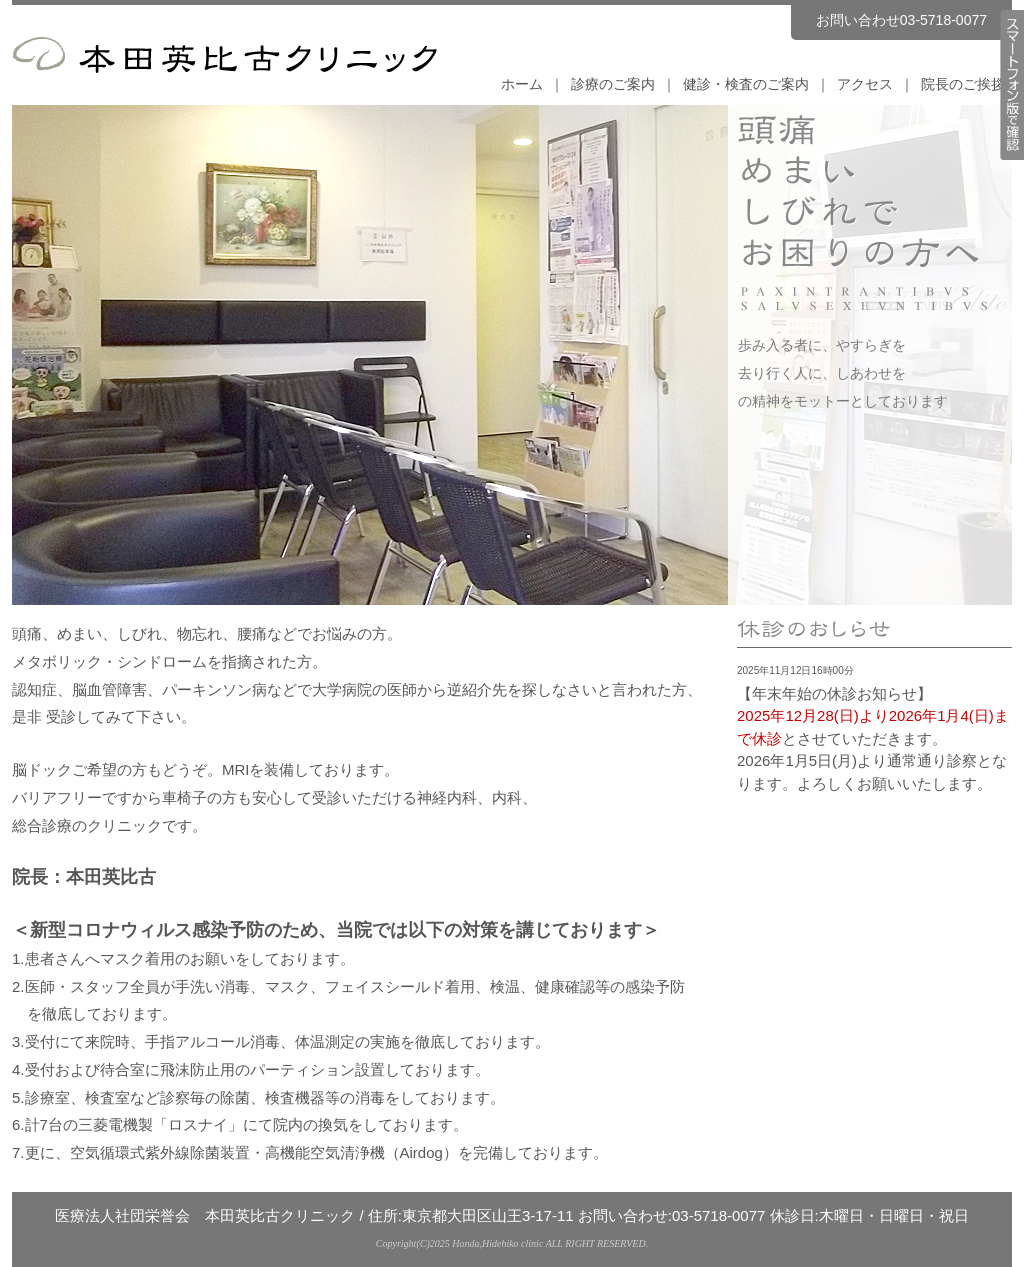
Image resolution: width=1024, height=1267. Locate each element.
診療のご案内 (613, 84)
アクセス (865, 84)
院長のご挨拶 (963, 84)
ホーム (522, 84)
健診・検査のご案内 (746, 84)
